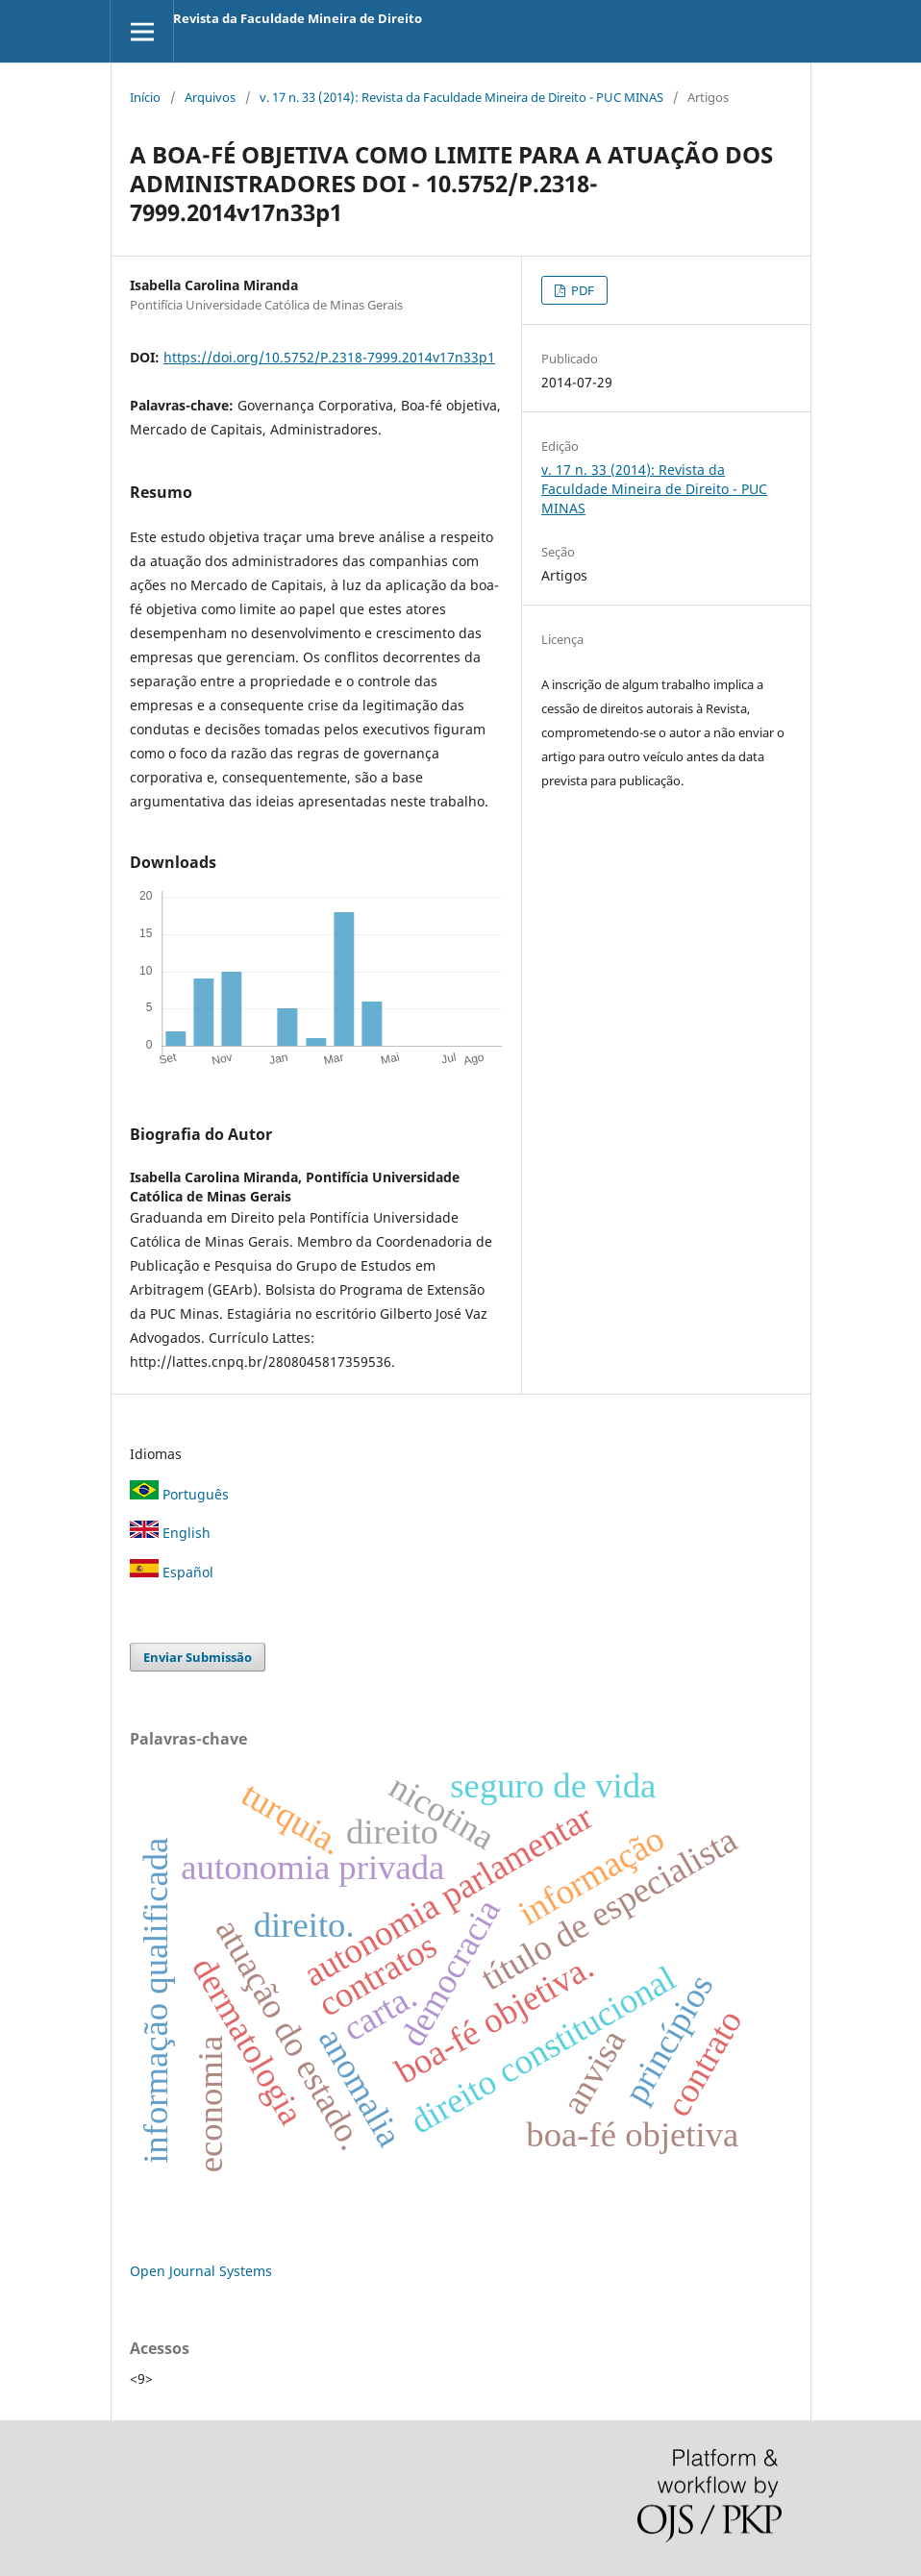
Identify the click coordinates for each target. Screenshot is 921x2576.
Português (179, 1494)
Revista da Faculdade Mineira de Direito (297, 18)
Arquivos (210, 97)
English (170, 1532)
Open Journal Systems (201, 2271)
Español (171, 1572)
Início (145, 97)
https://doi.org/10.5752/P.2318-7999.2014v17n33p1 (329, 357)
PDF (581, 290)
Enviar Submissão (197, 1657)
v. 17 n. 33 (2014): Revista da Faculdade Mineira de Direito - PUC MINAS (461, 97)
